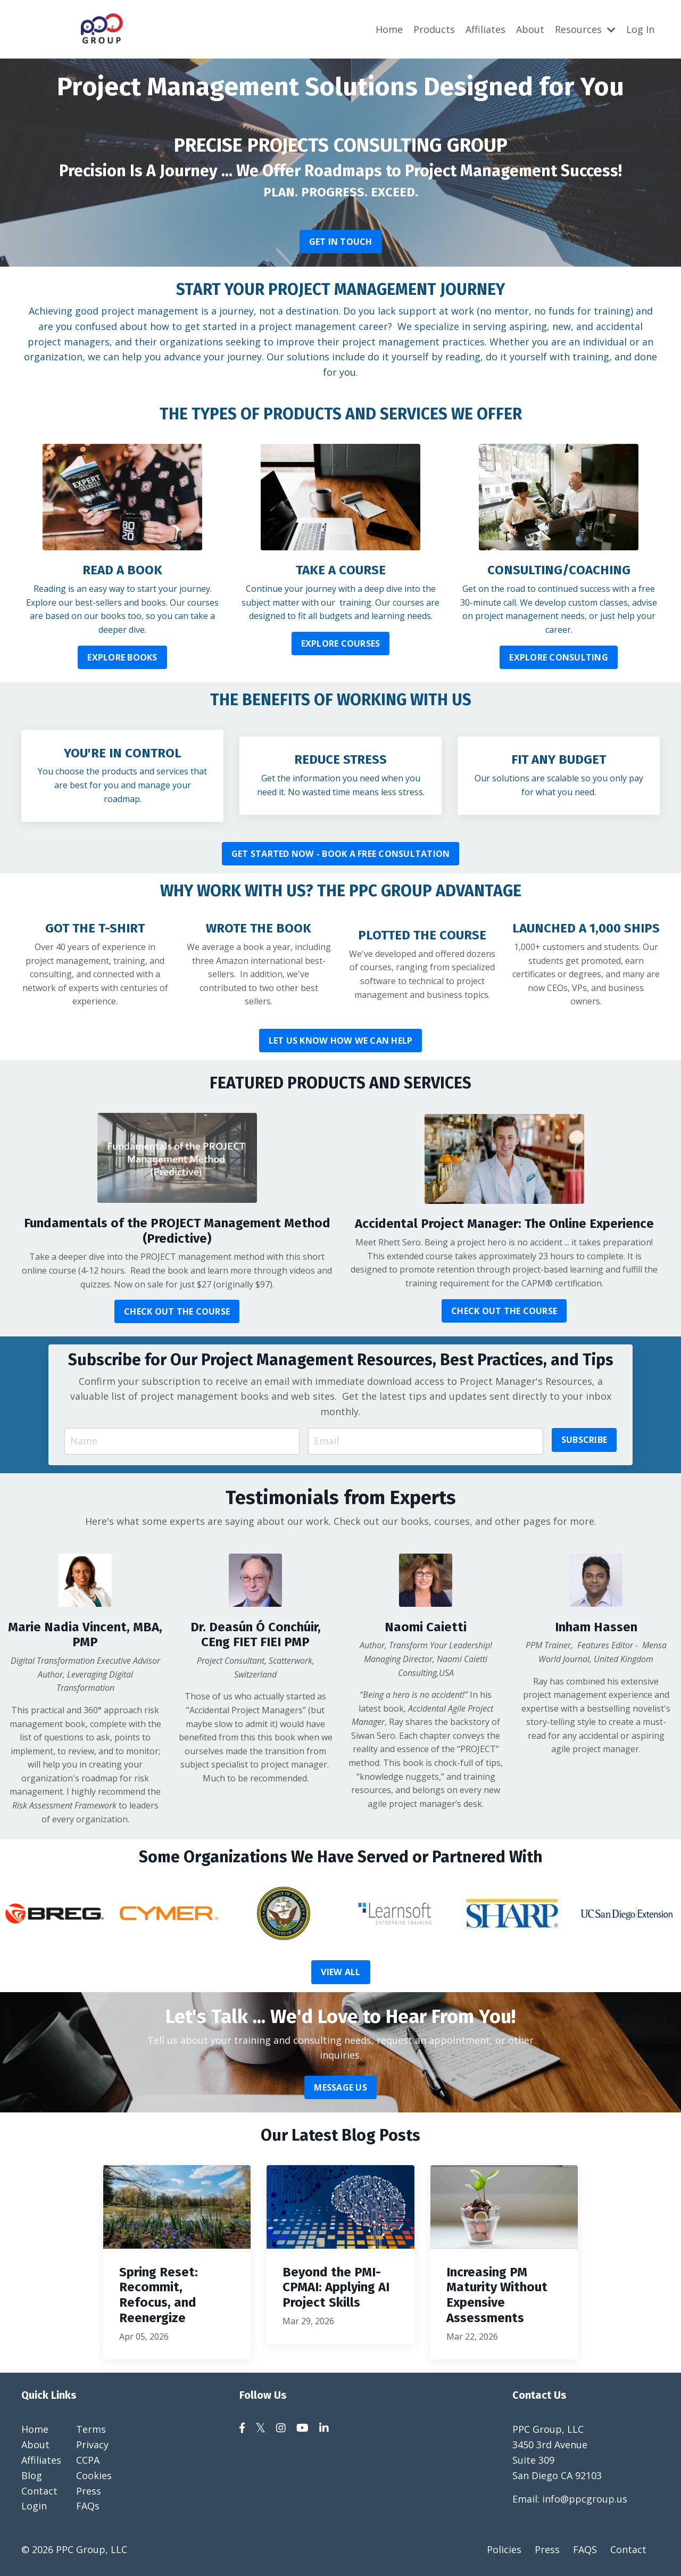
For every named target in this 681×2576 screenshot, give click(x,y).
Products (434, 28)
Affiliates (485, 28)
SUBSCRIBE (584, 1440)
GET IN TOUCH (340, 241)
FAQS (585, 2549)
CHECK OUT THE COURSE (177, 1311)
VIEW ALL (341, 1972)
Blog (31, 2475)
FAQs (87, 2505)
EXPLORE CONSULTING (558, 657)
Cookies (94, 2475)
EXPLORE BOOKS (122, 657)
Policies (504, 2549)
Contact (39, 2490)
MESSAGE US (340, 2087)
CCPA (87, 2460)
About (530, 28)
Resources (585, 28)
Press (88, 2490)
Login (34, 2505)
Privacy (92, 2444)
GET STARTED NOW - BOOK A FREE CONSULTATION (340, 854)
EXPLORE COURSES (340, 643)
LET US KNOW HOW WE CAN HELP (341, 1040)
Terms (91, 2429)
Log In (640, 28)
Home (389, 28)
